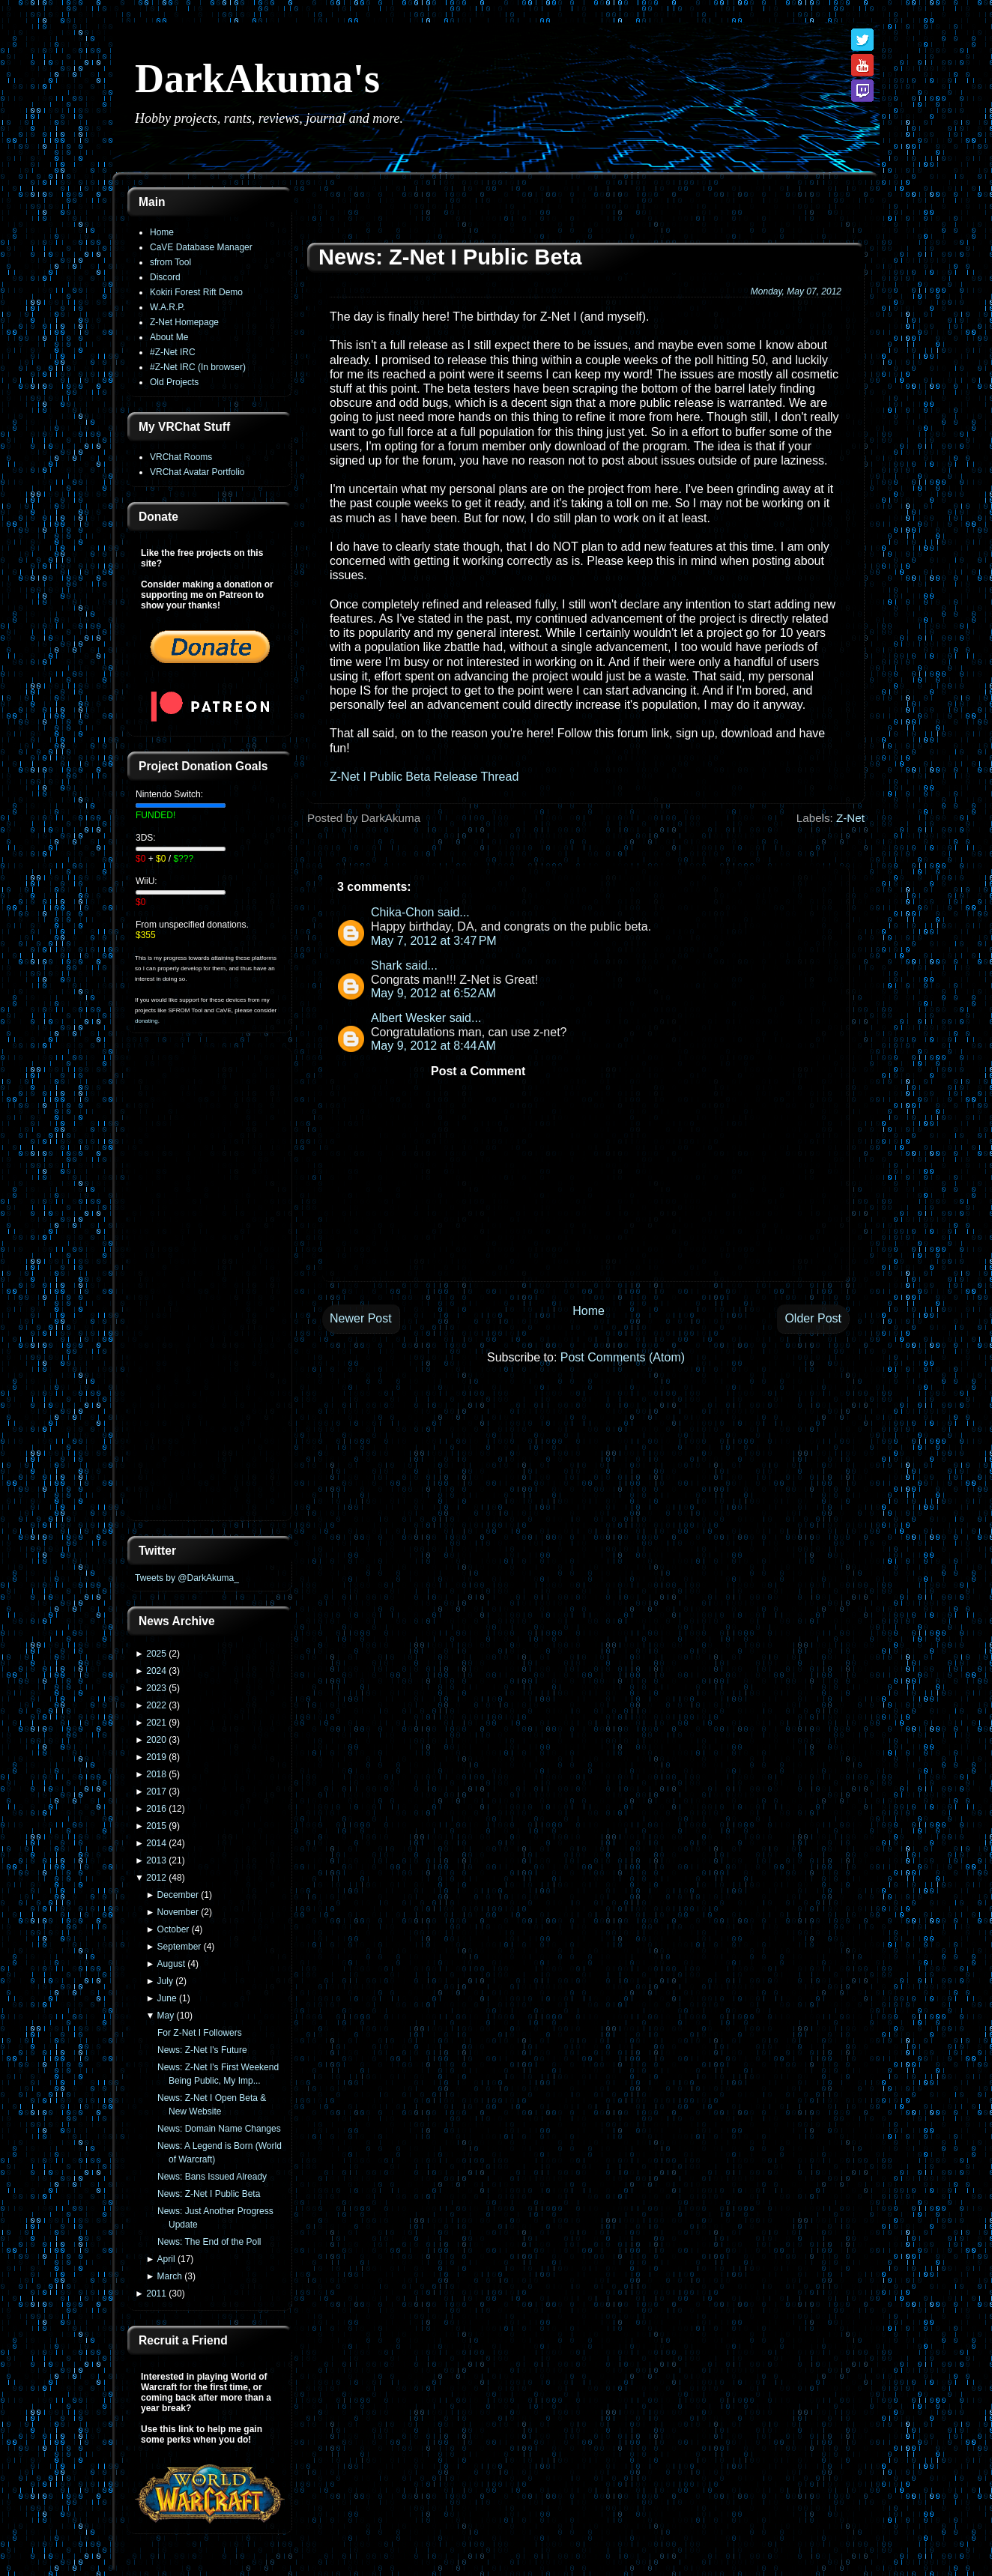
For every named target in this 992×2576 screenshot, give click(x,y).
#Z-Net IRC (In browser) (198, 367)
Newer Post (361, 1318)
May (166, 2015)
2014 (156, 1843)
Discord (165, 277)
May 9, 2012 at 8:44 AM (433, 1045)
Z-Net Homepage (184, 322)
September (179, 1946)
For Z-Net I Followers (199, 2033)
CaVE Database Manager (201, 247)
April (166, 2259)
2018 (156, 1774)
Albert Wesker (408, 1018)
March (169, 2276)
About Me (169, 337)
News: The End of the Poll (209, 2242)
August (171, 1964)
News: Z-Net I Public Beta (208, 2194)
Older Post (812, 1318)
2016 (156, 1808)
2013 (156, 1860)
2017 (156, 1791)
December (178, 1895)
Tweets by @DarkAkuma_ (187, 1578)
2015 (156, 1826)
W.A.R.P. (167, 307)
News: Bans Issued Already (212, 2176)
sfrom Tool (170, 262)
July (165, 1981)
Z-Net (850, 817)
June (167, 1998)
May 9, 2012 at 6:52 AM (433, 993)
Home (162, 232)
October (173, 1929)
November (178, 1912)
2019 (156, 1757)
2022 (156, 1705)
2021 (156, 1722)
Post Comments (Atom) (622, 1357)
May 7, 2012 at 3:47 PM (434, 940)
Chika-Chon (402, 912)
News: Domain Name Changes (219, 2128)
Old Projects (174, 382)
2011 (156, 2293)
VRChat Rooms (181, 457)
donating (146, 1021)
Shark (386, 965)
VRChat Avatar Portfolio (197, 472)
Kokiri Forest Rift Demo (196, 292)
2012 (156, 1877)
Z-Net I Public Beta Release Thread (424, 776)
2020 (156, 1740)
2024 (156, 1671)
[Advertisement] (210, 1286)
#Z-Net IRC (173, 352)
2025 (156, 1653)
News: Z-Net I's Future (202, 2050)
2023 (156, 1688)
